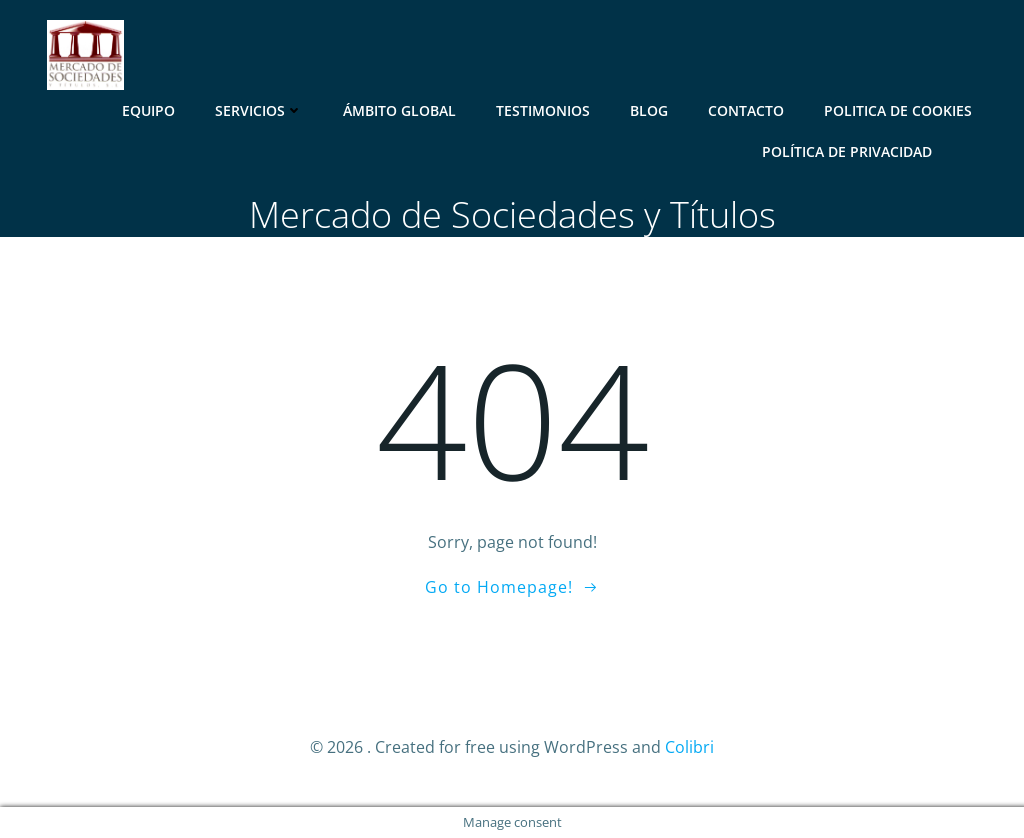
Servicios (259, 110)
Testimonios (543, 110)
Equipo (148, 110)
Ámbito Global (399, 110)
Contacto (746, 110)
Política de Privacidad (847, 151)
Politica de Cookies (898, 110)
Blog (649, 110)
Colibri (689, 747)
